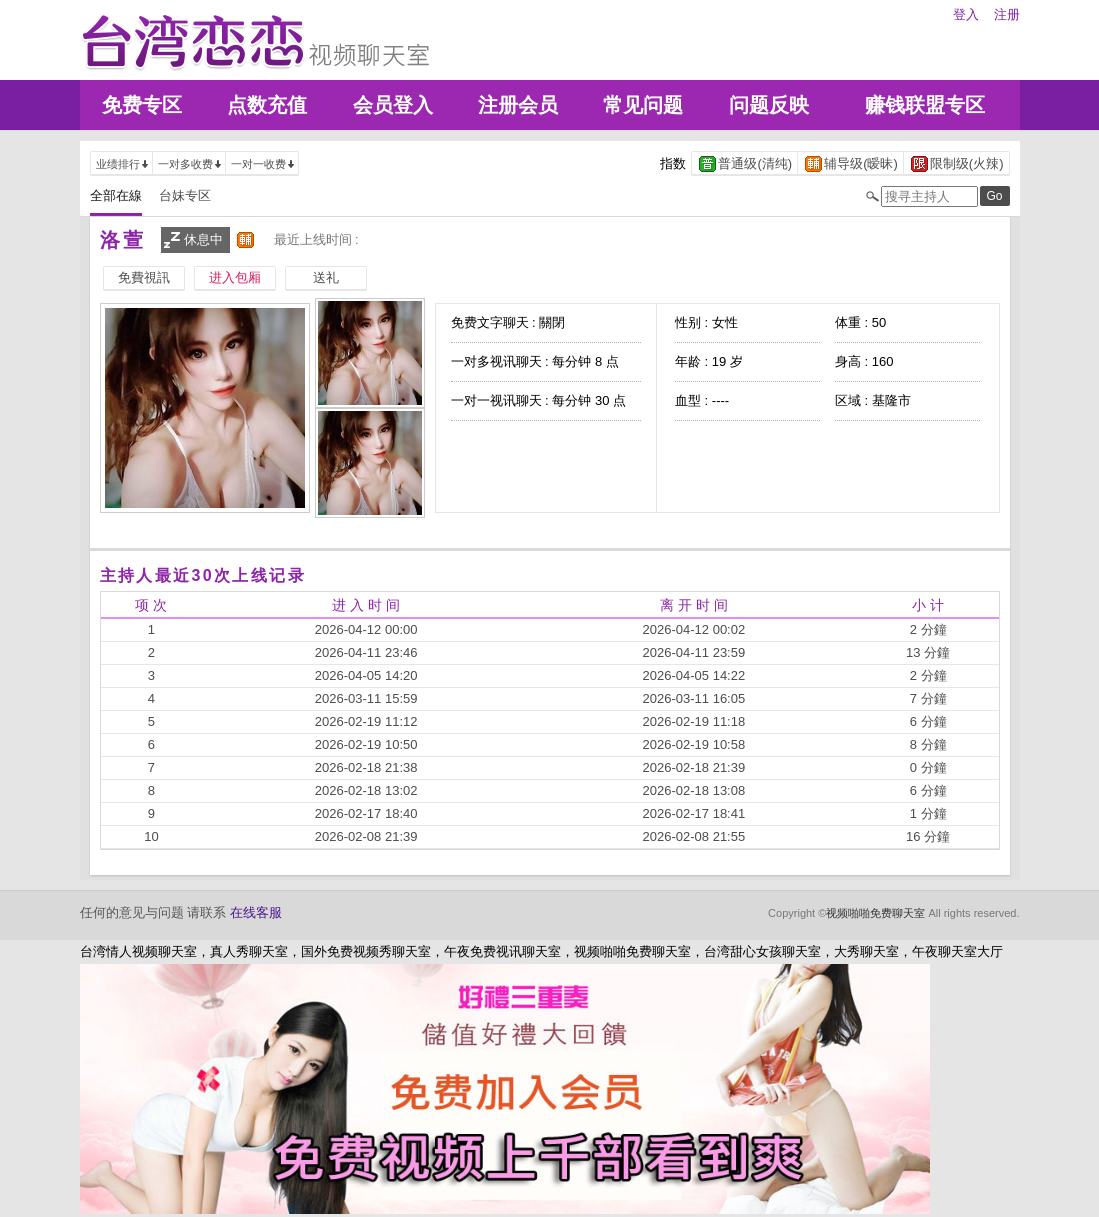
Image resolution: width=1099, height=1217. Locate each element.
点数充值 (267, 105)
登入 (966, 14)
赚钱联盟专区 (925, 105)
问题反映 (769, 105)
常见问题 (643, 105)
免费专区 (142, 105)
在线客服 (256, 912)
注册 (1007, 14)
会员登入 (393, 105)
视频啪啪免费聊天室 (875, 913)
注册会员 (518, 105)
